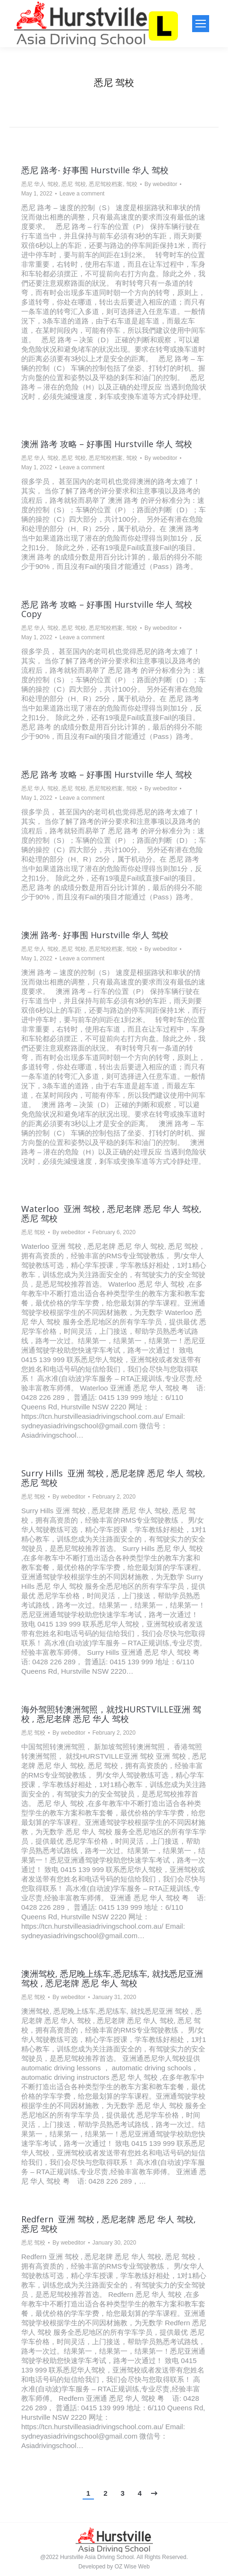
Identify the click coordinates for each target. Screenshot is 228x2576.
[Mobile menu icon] (200, 23)
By (160, 184)
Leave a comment (81, 193)
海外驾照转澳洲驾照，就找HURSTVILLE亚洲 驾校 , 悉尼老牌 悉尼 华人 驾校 (111, 1713)
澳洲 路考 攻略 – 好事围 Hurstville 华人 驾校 (106, 444)
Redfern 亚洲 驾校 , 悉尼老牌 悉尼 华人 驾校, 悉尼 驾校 (108, 2223)
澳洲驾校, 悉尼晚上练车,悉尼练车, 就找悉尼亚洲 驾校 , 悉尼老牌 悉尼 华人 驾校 (112, 1978)
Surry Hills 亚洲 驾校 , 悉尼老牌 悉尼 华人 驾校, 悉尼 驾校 (113, 1477)
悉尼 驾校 (73, 184)
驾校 (131, 184)
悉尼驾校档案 (106, 184)
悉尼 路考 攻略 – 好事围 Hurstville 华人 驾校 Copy (106, 609)
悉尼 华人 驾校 (40, 184)
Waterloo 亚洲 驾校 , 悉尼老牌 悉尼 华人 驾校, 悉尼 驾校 (111, 1213)
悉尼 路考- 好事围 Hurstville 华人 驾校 (95, 170)
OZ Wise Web (132, 2566)
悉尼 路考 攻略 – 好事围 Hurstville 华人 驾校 (106, 774)
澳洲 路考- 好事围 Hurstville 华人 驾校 (95, 935)
